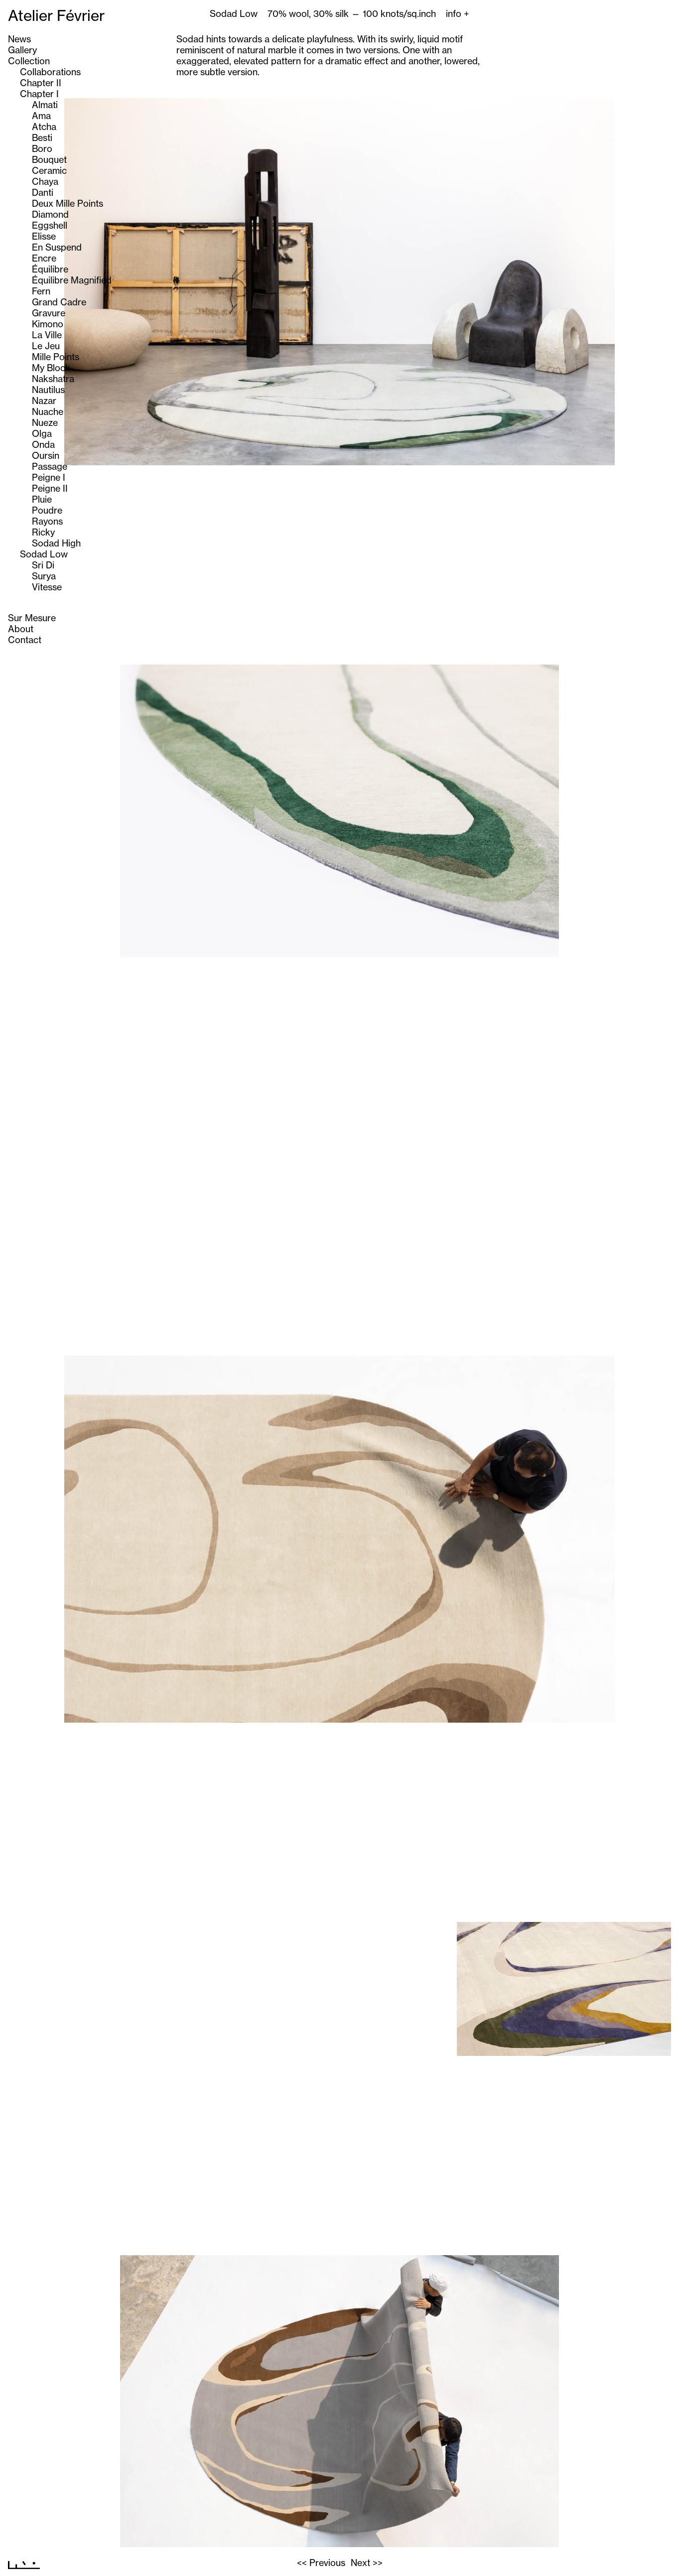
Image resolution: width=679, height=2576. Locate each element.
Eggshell (49, 225)
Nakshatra (53, 378)
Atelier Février (56, 15)
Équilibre (50, 269)
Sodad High (56, 543)
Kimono (47, 323)
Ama (41, 115)
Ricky (43, 532)
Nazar (44, 400)
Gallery (22, 49)
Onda (43, 444)
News (19, 38)
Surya (44, 575)
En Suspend (57, 247)
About (20, 628)
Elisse (44, 236)
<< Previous (321, 2562)
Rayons (47, 521)
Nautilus (48, 389)
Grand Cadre (59, 301)
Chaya (45, 181)
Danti (42, 192)
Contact (24, 639)
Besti (42, 137)
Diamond (50, 214)
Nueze (45, 422)
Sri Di (43, 564)
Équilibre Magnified (72, 279)
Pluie (42, 499)
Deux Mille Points (67, 203)
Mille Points (55, 356)
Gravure (48, 312)
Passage (49, 466)
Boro (42, 148)
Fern (41, 290)
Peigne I (48, 477)
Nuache (47, 411)
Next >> (367, 2562)
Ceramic (49, 170)
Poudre (47, 510)
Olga (42, 433)
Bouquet (49, 159)
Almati (45, 104)
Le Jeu (46, 345)
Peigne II (50, 488)
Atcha (44, 126)
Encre (44, 258)
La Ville (47, 334)
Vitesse (47, 586)
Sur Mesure (32, 617)
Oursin (45, 455)
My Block (51, 367)
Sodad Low (44, 553)
